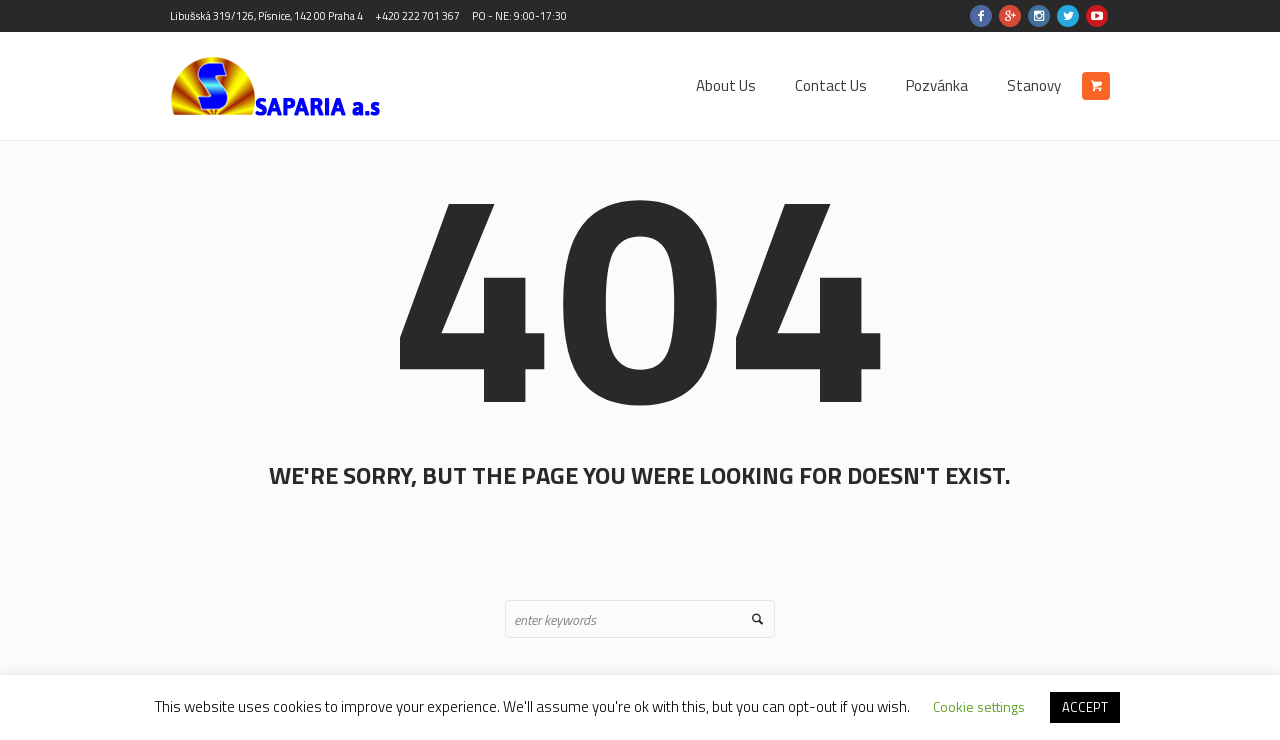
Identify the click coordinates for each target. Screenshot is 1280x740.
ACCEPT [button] (1085, 707)
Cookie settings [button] (979, 706)
